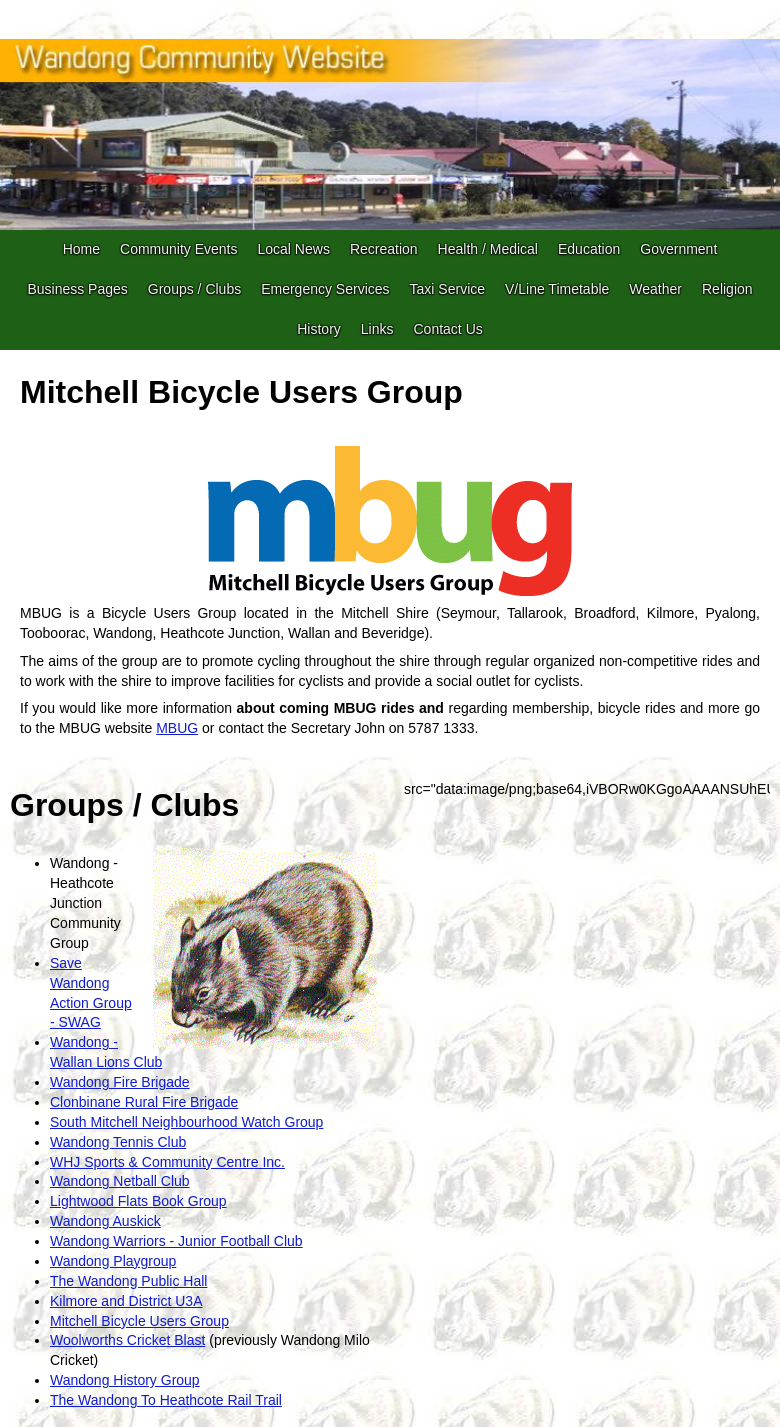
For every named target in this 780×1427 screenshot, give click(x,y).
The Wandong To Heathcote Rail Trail (166, 1400)
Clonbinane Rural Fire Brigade (144, 1102)
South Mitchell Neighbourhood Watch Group (186, 1122)
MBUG (177, 728)
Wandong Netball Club (120, 1181)
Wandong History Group (125, 1380)
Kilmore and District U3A (126, 1301)
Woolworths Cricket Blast (127, 1340)
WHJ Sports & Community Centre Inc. (167, 1162)
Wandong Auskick (105, 1221)
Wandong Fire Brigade (120, 1082)
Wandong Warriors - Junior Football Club (176, 1241)
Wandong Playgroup (113, 1261)
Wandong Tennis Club (118, 1142)
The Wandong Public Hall (128, 1281)
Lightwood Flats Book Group (138, 1201)
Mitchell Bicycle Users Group (139, 1321)
